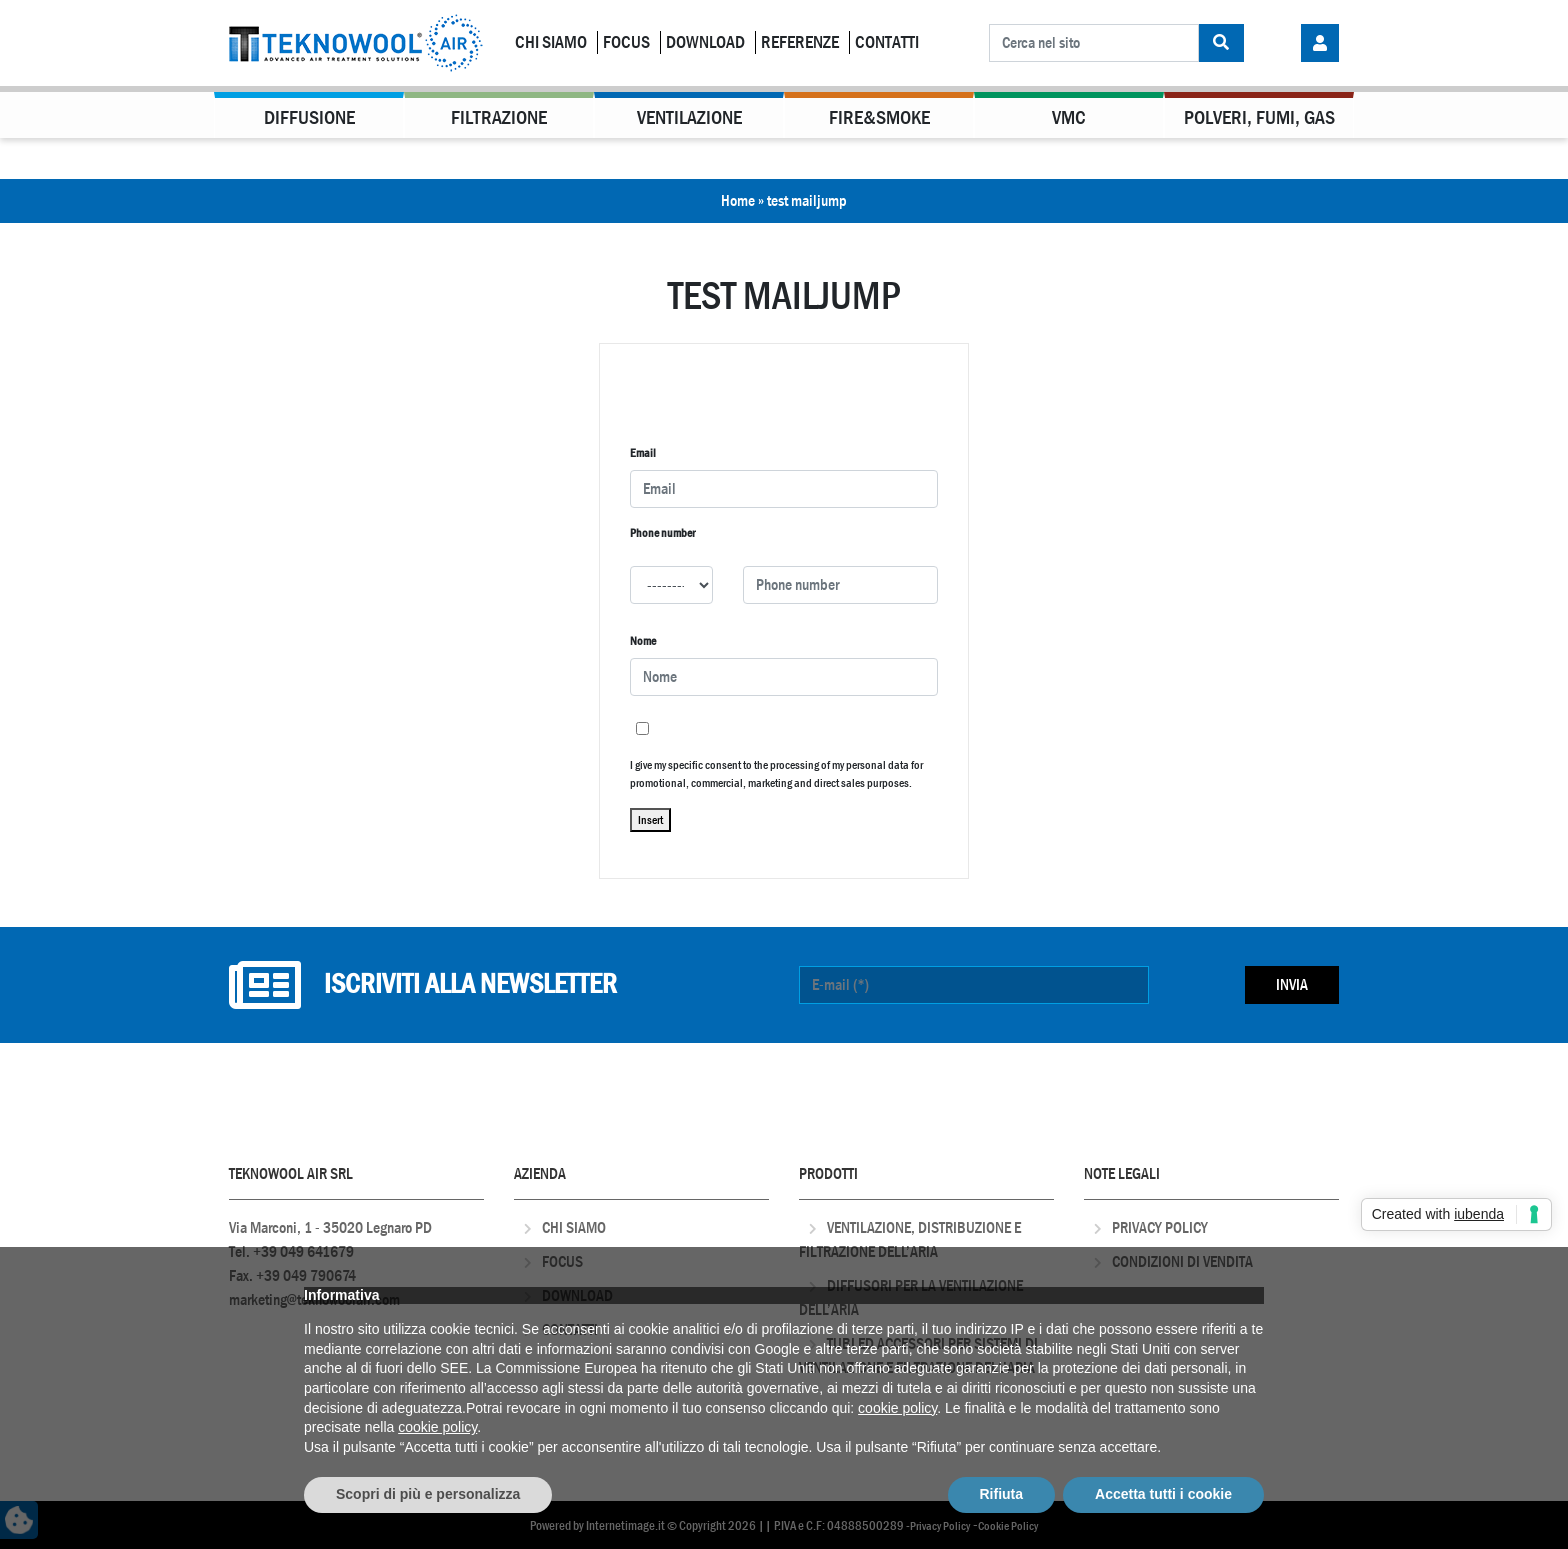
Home (738, 200)
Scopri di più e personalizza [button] (428, 1494)
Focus (626, 42)
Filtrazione (499, 117)
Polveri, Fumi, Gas (1259, 117)
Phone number (662, 533)
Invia (1292, 984)
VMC (1069, 117)
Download (705, 42)
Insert (650, 820)
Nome (643, 641)
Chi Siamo (551, 42)
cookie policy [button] (897, 1408)
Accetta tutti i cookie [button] (1163, 1494)
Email (643, 453)
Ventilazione (689, 117)
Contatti (887, 42)
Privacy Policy (1160, 1227)
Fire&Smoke (879, 117)
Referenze (800, 42)
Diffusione (309, 117)
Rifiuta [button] (1002, 1494)
